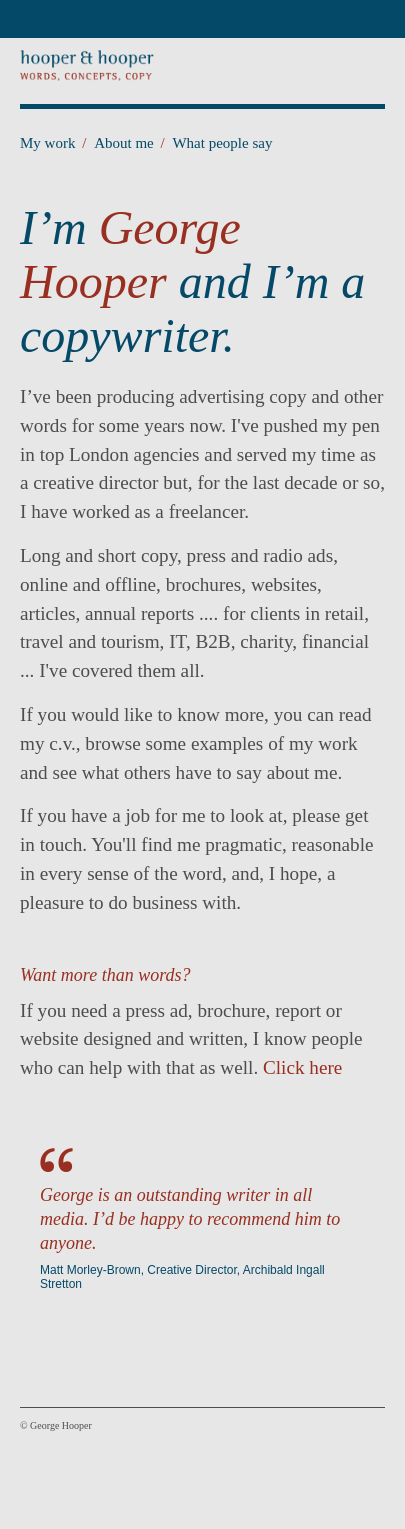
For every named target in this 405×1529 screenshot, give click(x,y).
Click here (302, 1067)
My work (53, 143)
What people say (222, 143)
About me (129, 143)
